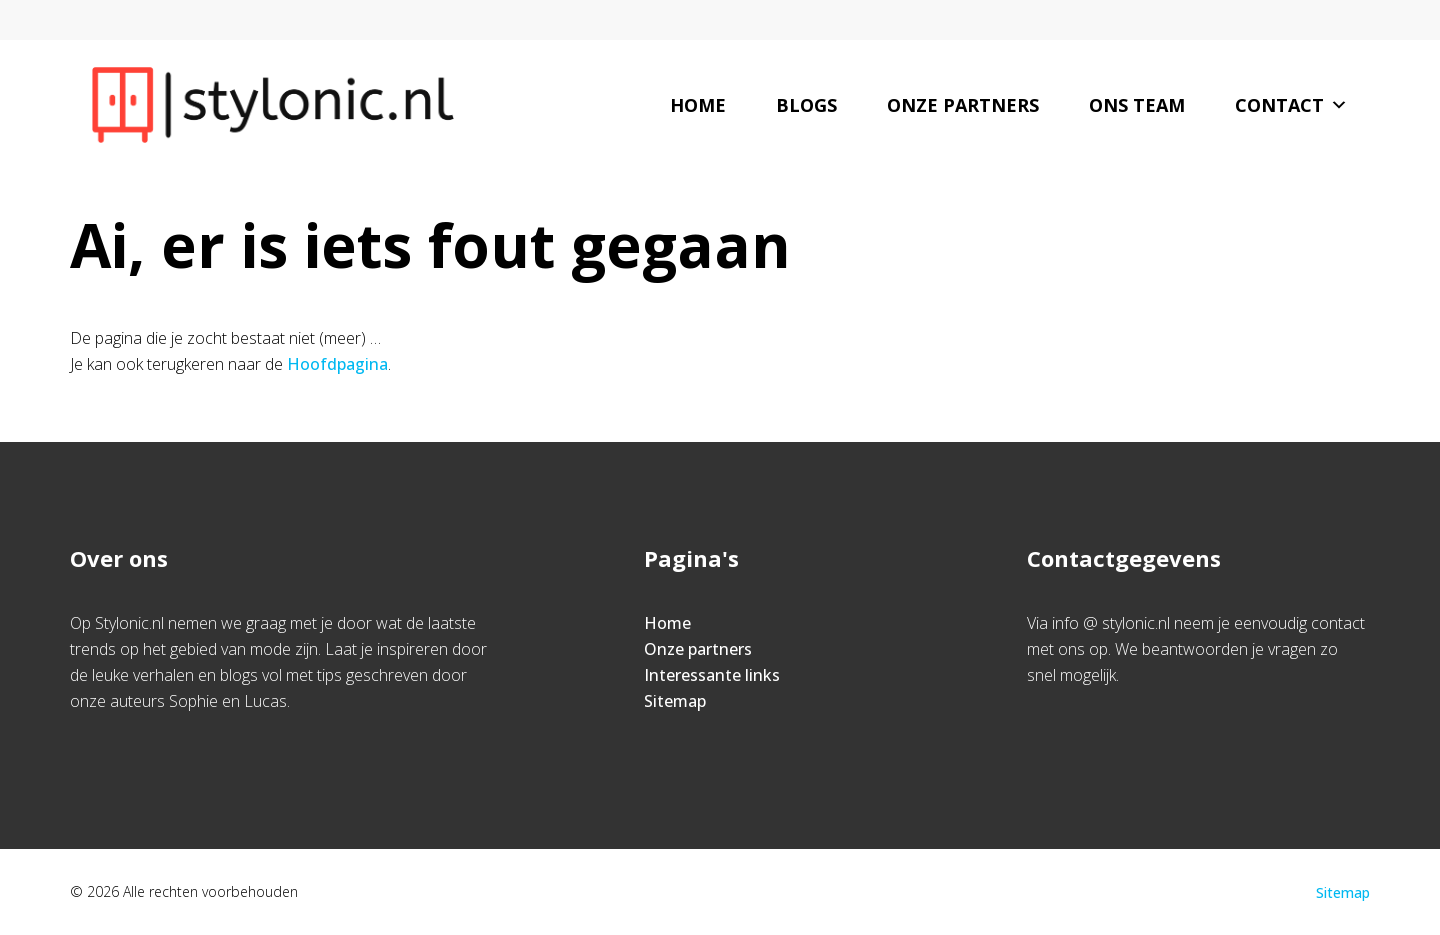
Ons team (1137, 105)
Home (698, 105)
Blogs (806, 105)
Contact (1291, 105)
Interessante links (712, 675)
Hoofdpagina (337, 364)
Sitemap (675, 701)
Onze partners (963, 105)
